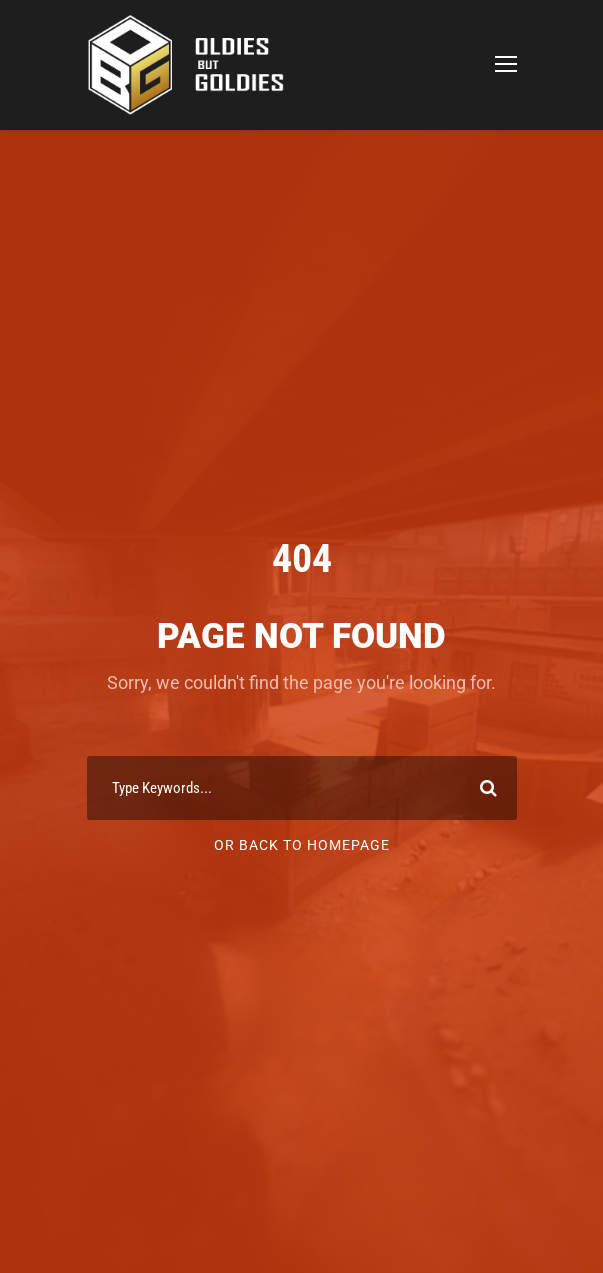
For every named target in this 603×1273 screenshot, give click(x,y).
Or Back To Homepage (302, 845)
